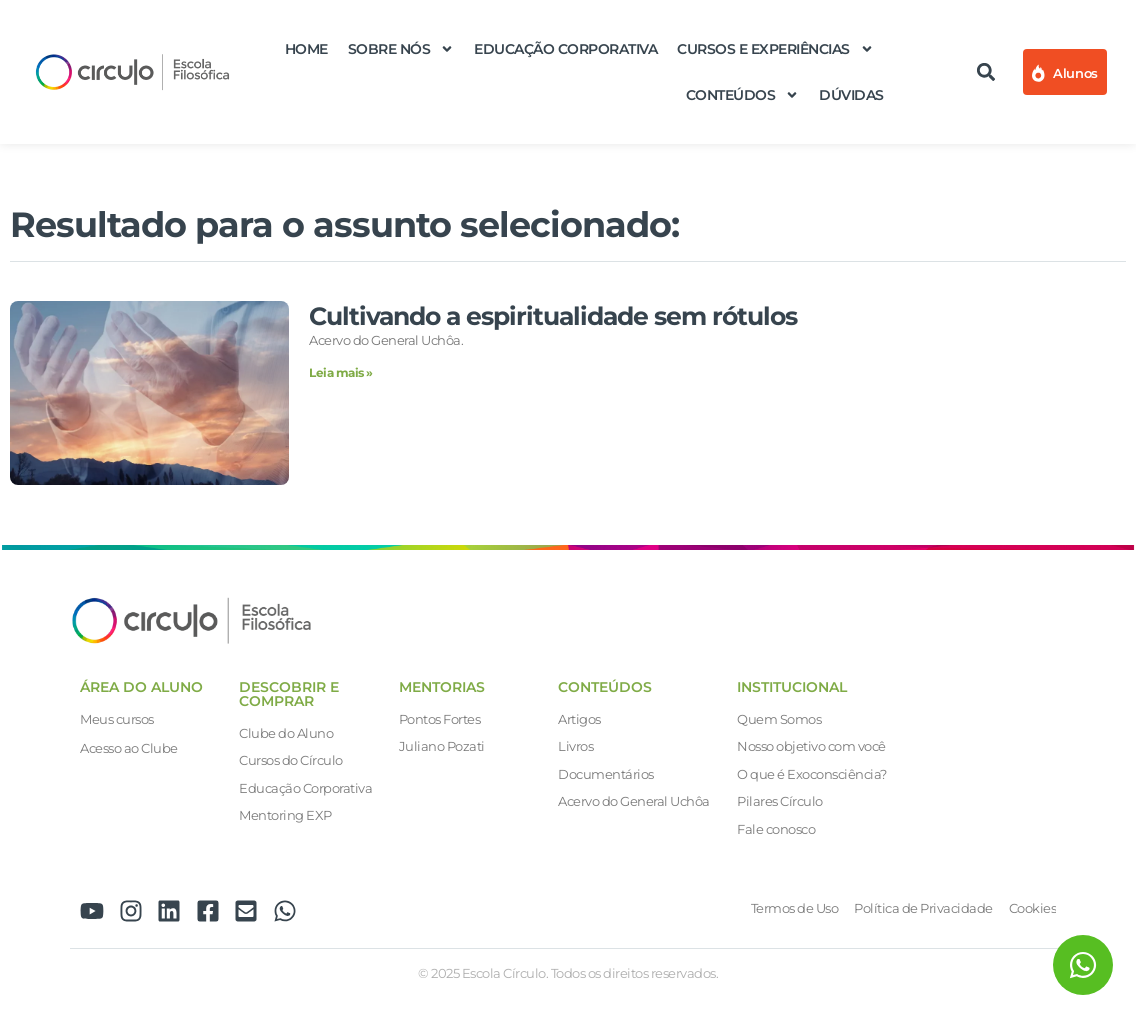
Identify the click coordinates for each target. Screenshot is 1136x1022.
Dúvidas (851, 95)
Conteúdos (743, 95)
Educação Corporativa (565, 49)
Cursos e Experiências (775, 49)
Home (306, 49)
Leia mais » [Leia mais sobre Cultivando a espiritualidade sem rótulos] (341, 372)
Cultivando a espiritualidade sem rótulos (553, 316)
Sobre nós (401, 49)
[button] (986, 72)
